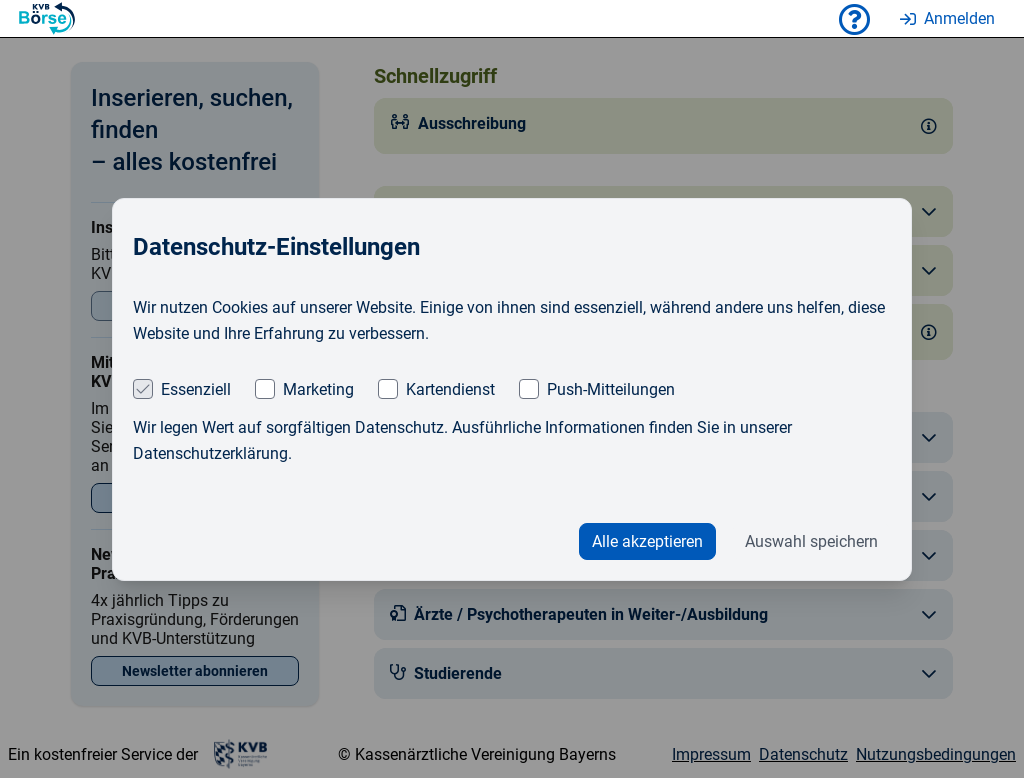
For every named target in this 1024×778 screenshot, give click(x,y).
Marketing (318, 388)
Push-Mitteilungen (611, 388)
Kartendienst (450, 388)
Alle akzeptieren (647, 541)
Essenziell (196, 388)
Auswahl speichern (811, 541)
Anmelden (947, 18)
